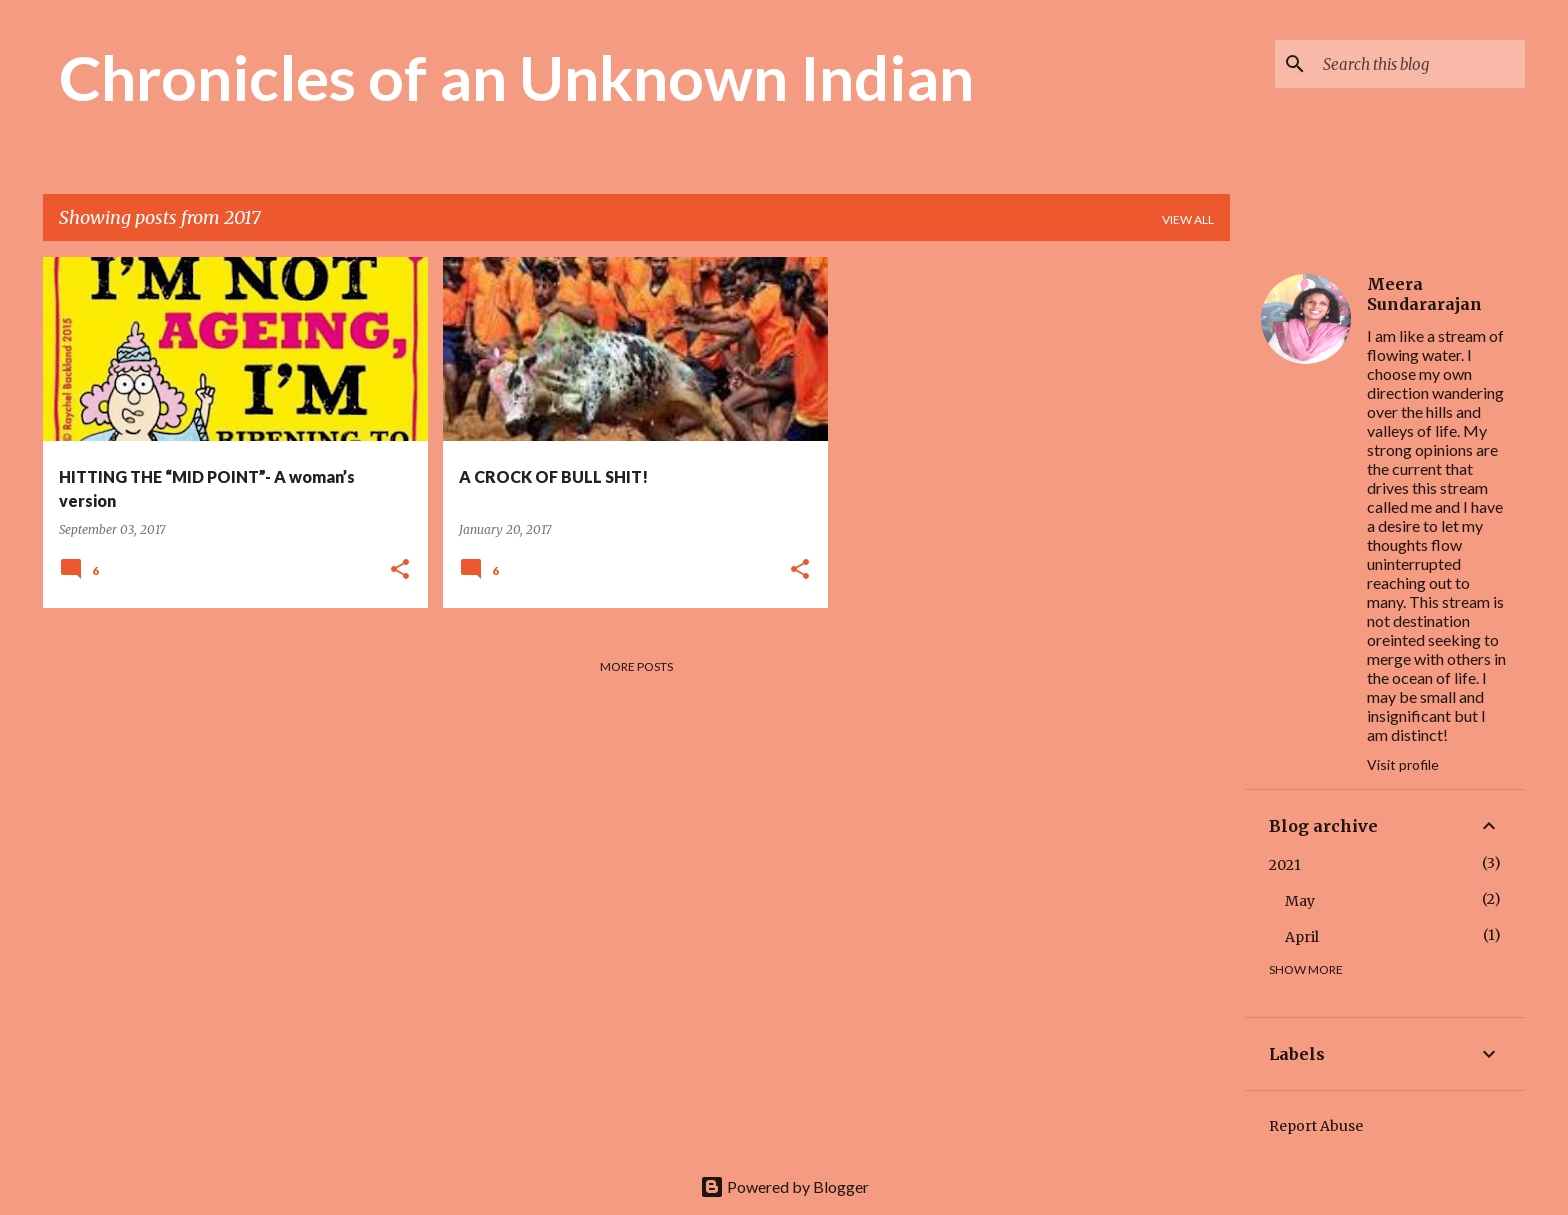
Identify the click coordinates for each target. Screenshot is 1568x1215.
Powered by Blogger (784, 1186)
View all (1188, 219)
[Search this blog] (1420, 64)
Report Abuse (1316, 1126)
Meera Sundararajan (1424, 294)
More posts (636, 666)
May (1300, 901)
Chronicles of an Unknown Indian (516, 77)
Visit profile (1403, 764)
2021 (1285, 865)
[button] (400, 570)
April (1302, 937)
